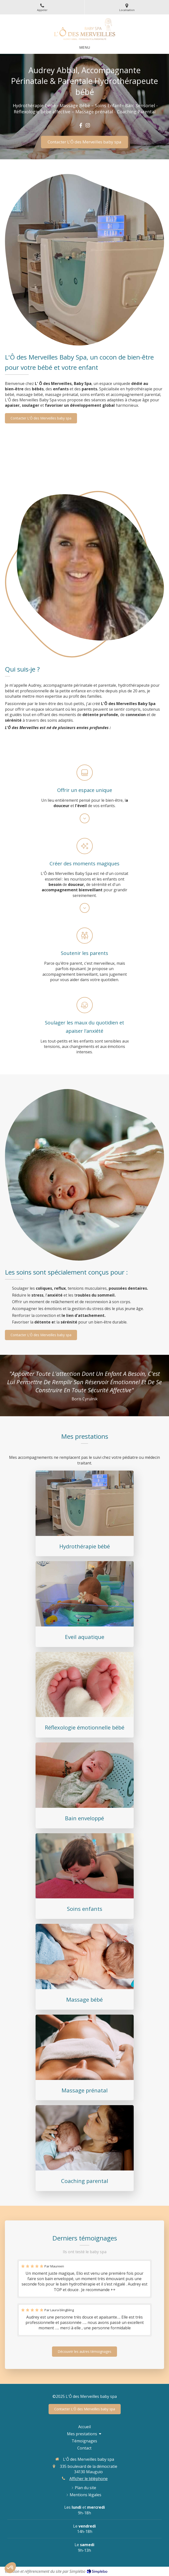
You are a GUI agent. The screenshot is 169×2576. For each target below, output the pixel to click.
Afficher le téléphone (88, 2478)
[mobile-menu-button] (84, 47)
